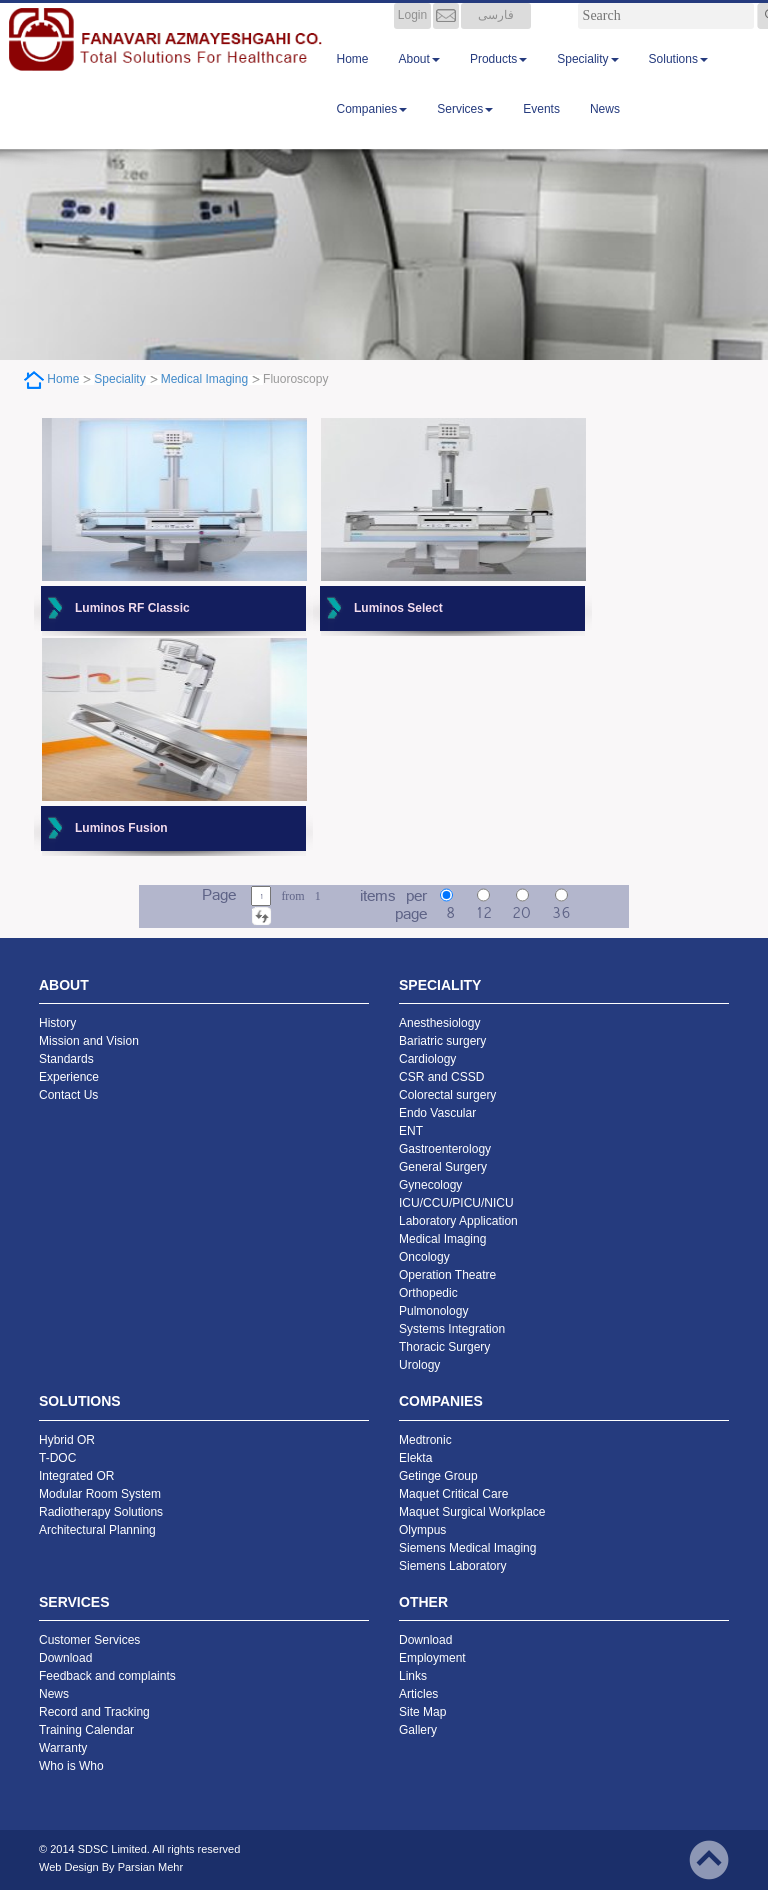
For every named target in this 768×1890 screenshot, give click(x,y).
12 (484, 914)
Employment (432, 1658)
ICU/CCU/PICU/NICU (456, 1203)
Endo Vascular (437, 1113)
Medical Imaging (204, 379)
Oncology (424, 1257)
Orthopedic (428, 1293)
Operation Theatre (447, 1275)
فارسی (496, 35)
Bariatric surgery (442, 1041)
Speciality (587, 79)
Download (65, 1658)
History (57, 1023)
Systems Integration (452, 1329)
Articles (418, 1694)
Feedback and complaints (107, 1676)
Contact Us (68, 1095)
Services (465, 129)
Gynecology (430, 1185)
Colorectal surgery (447, 1095)
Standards (66, 1059)
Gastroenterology (445, 1149)
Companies (372, 129)
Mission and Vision (89, 1041)
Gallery (418, 1730)
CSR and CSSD (441, 1077)
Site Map (422, 1712)
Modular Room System (100, 1494)
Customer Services (89, 1640)
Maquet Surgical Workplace (472, 1512)
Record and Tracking (94, 1712)
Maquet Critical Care (453, 1494)
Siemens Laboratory (452, 1566)
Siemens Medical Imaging (467, 1548)
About (419, 79)
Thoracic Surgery (444, 1347)
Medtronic (425, 1440)
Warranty (63, 1748)
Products (498, 79)
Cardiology (427, 1059)
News (605, 129)
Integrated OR (76, 1476)
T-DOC (57, 1458)
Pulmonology (433, 1311)
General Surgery (443, 1167)
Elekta (415, 1458)
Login (412, 35)
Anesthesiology (439, 1023)
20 (521, 914)
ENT (411, 1131)
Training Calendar (86, 1730)
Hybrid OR (67, 1440)
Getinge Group (438, 1476)
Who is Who (71, 1766)
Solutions (678, 79)
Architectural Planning (97, 1530)
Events (541, 129)
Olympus (422, 1530)
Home (353, 79)
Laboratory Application (458, 1221)
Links (413, 1676)
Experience (69, 1077)
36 (561, 914)
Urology (419, 1365)
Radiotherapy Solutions (101, 1512)
